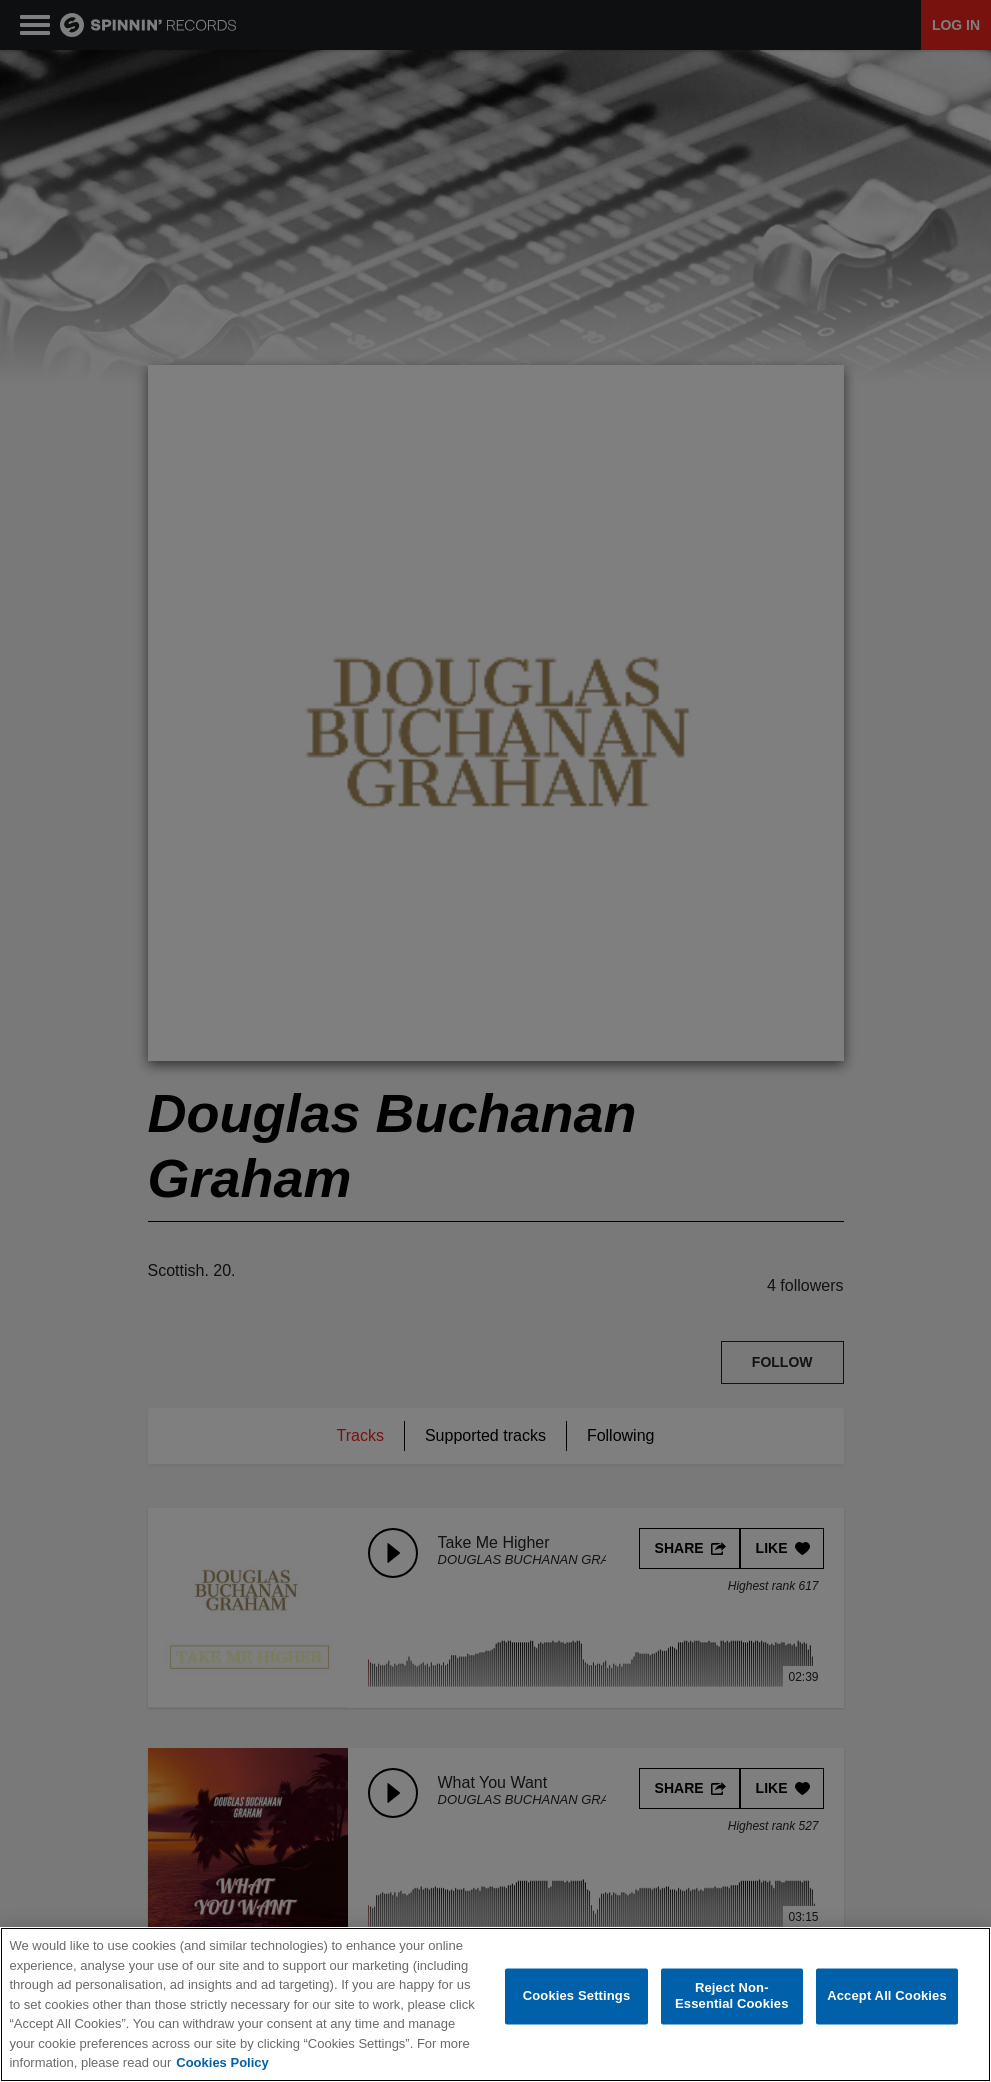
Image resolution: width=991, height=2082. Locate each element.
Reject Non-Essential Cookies (731, 1996)
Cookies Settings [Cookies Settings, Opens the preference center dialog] (577, 1995)
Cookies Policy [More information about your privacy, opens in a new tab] (222, 2062)
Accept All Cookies (887, 1995)
